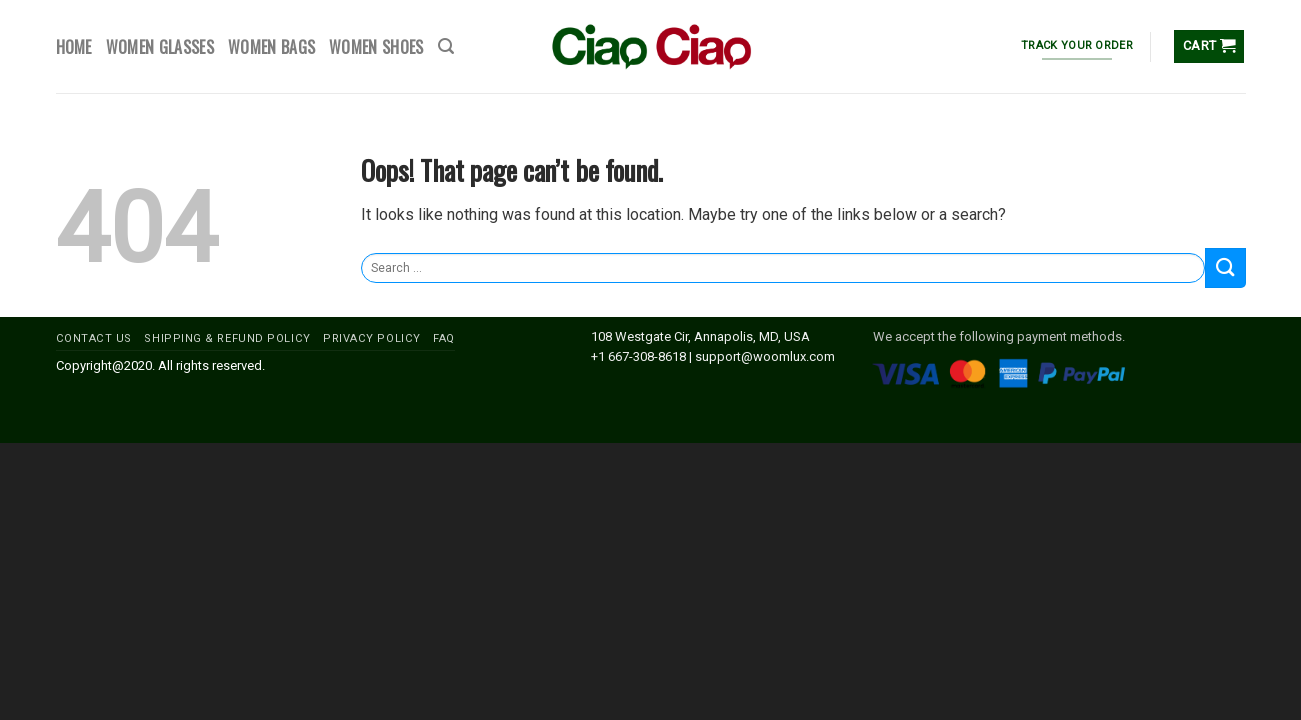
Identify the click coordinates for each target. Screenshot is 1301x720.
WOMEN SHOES (376, 47)
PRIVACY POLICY (372, 338)
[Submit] (1225, 267)
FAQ (444, 338)
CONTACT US (94, 338)
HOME (74, 47)
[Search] (446, 46)
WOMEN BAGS (271, 47)
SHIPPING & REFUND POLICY (227, 338)
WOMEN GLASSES (160, 47)
